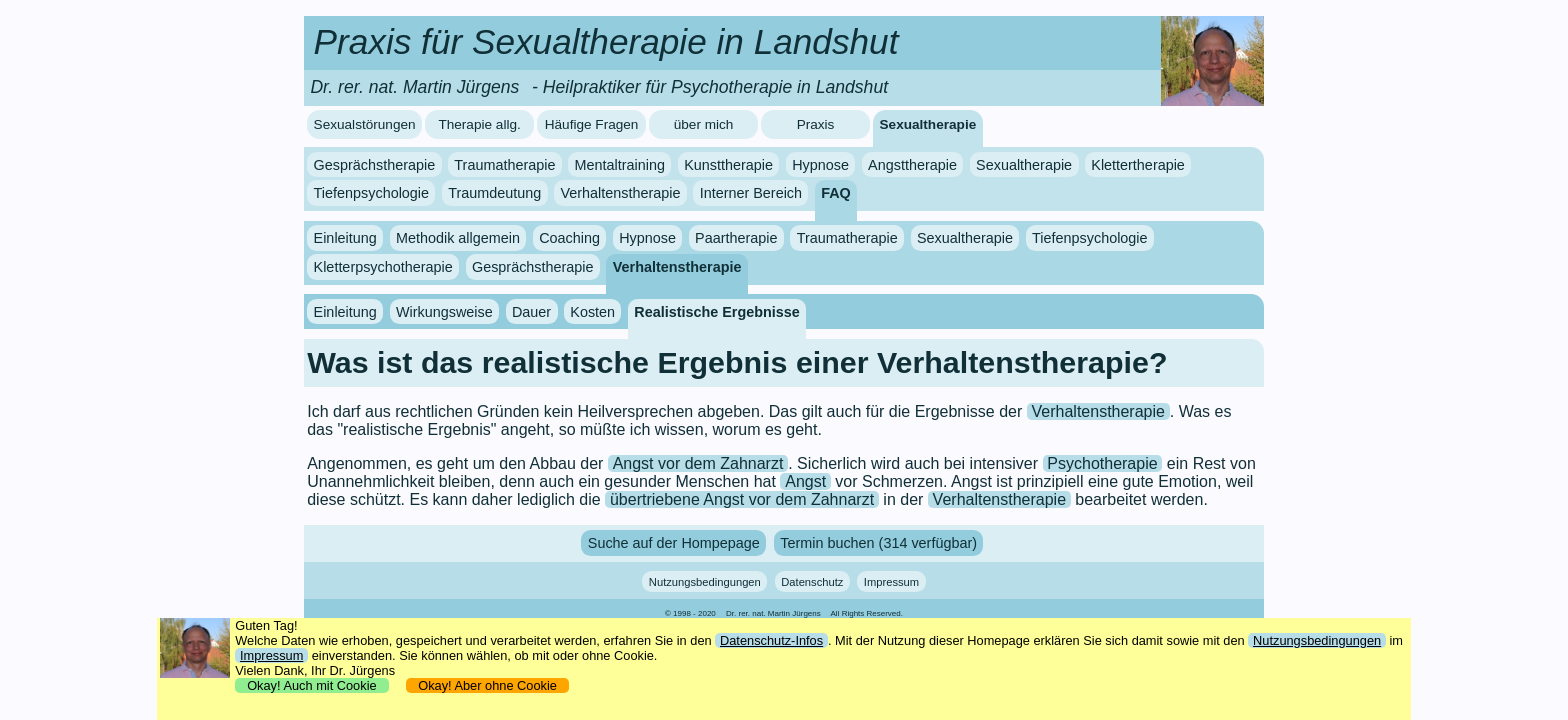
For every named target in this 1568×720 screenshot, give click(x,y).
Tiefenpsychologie (371, 193)
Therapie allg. (479, 124)
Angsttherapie (912, 165)
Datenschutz (812, 581)
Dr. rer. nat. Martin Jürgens (773, 613)
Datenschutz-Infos (771, 640)
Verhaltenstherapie (620, 193)
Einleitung (345, 238)
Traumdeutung (494, 193)
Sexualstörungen (365, 124)
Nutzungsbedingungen (705, 581)
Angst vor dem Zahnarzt (698, 463)
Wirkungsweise (444, 312)
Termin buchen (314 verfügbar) (878, 543)
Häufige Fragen (592, 124)
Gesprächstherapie (375, 165)
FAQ (836, 193)
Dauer (531, 312)
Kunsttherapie (728, 165)
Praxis (816, 124)
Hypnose (820, 165)
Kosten (592, 312)
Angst (805, 481)
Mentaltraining (620, 165)
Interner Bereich (751, 193)
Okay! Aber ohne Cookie (487, 685)
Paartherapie (736, 238)
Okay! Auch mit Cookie (312, 685)
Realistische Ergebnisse (717, 312)
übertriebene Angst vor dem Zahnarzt (742, 499)
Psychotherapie (1102, 463)
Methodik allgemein (458, 238)
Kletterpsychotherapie (383, 267)
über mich (704, 124)
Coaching (569, 238)
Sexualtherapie (928, 124)
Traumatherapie (504, 165)
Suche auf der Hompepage (674, 543)
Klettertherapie (1138, 165)
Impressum (891, 581)
